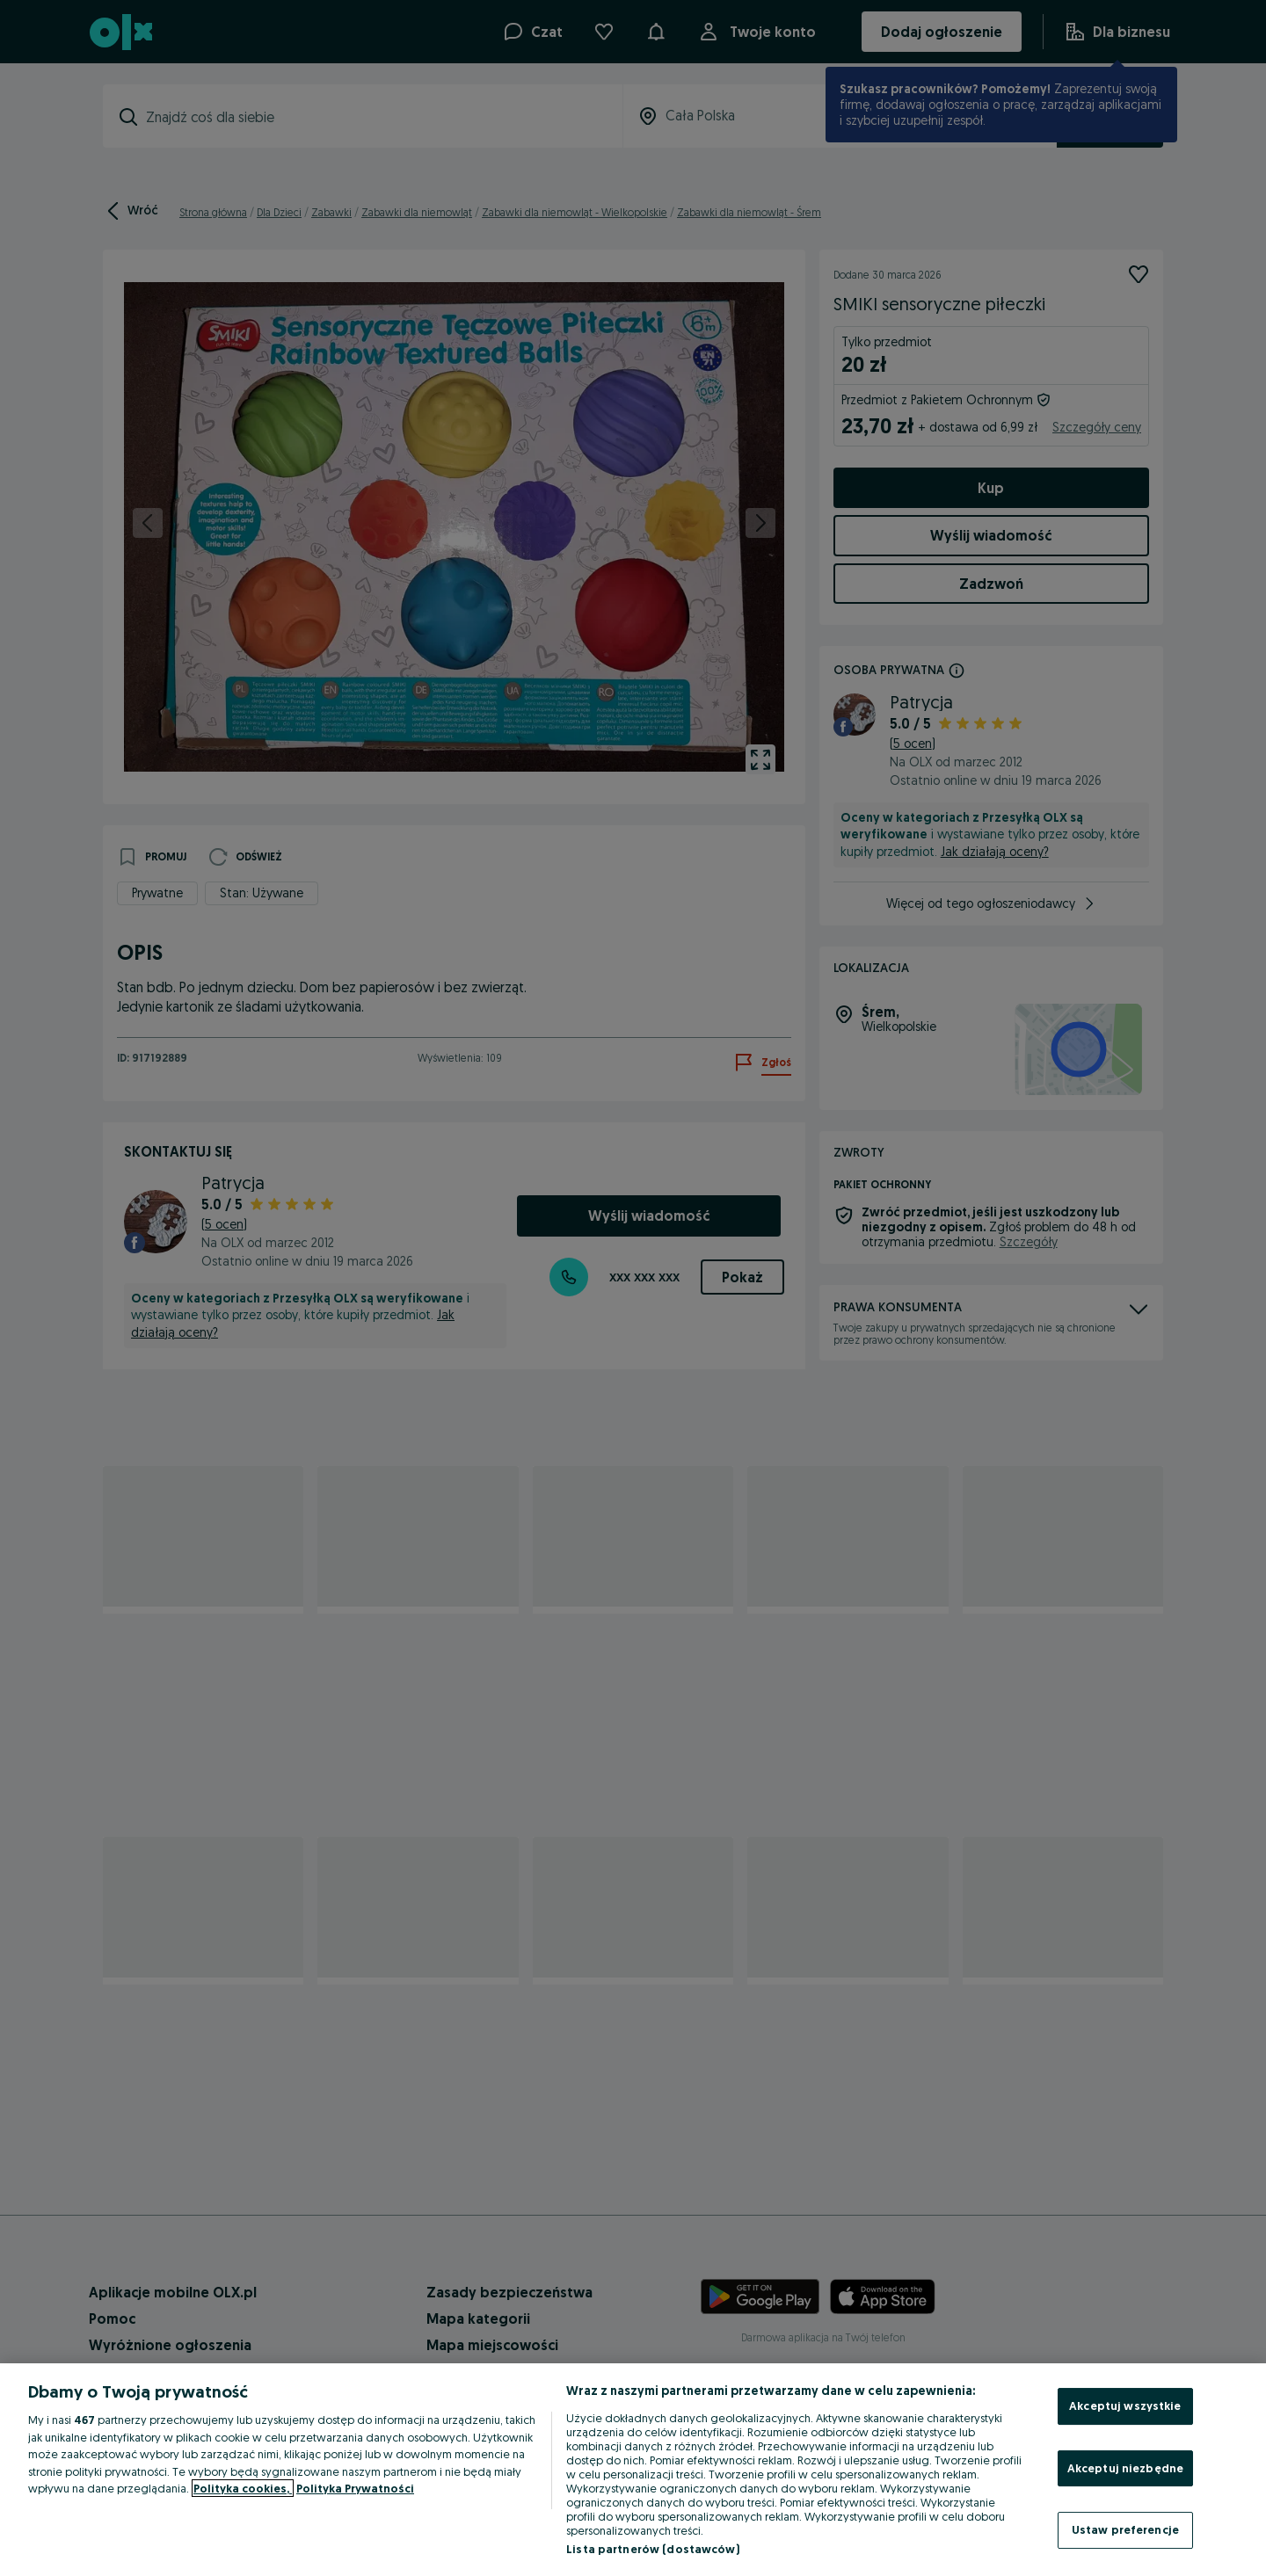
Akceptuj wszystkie (1125, 2405)
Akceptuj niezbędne (1125, 2468)
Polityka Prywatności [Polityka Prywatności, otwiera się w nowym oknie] (355, 2488)
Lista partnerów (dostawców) (652, 2549)
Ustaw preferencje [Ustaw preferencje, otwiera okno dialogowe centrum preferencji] (1125, 2529)
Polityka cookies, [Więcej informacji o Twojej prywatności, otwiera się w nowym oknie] (242, 2488)
